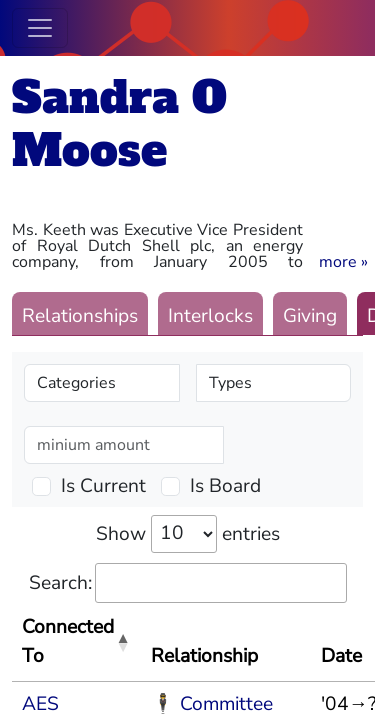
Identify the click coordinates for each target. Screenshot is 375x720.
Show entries (188, 534)
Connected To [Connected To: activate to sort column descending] (68, 641)
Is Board (225, 486)
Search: (188, 583)
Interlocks (210, 316)
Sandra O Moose (119, 124)
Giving (310, 316)
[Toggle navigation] (40, 28)
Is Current (103, 486)
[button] (343, 262)
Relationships (80, 316)
